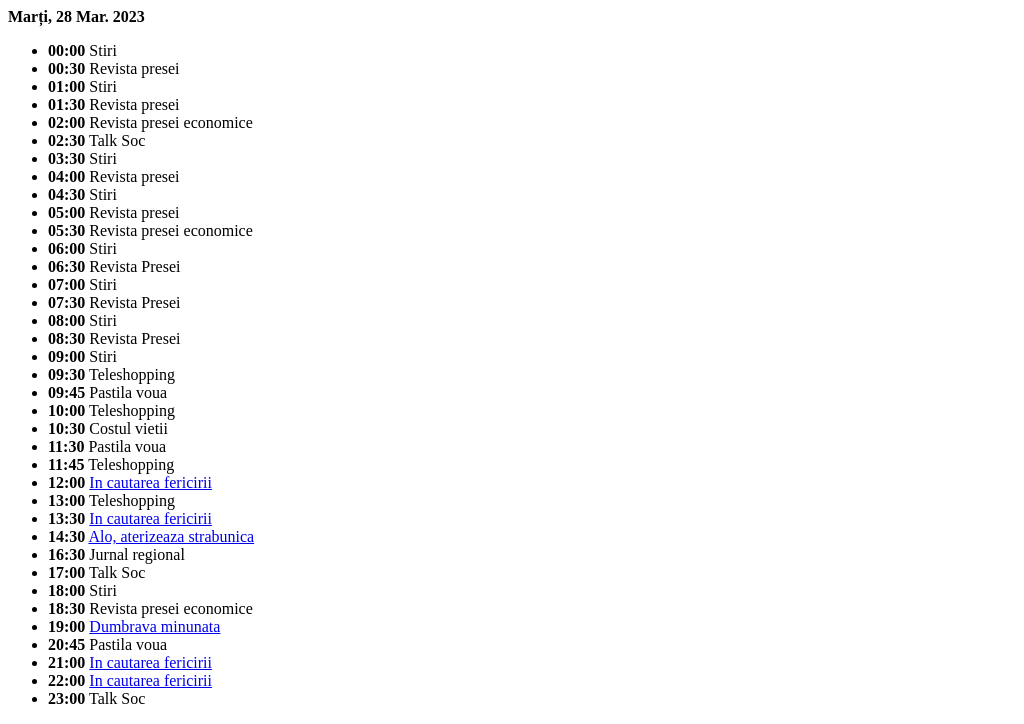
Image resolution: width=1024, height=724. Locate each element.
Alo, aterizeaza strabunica (171, 536)
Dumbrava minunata (154, 626)
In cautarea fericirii (150, 482)
